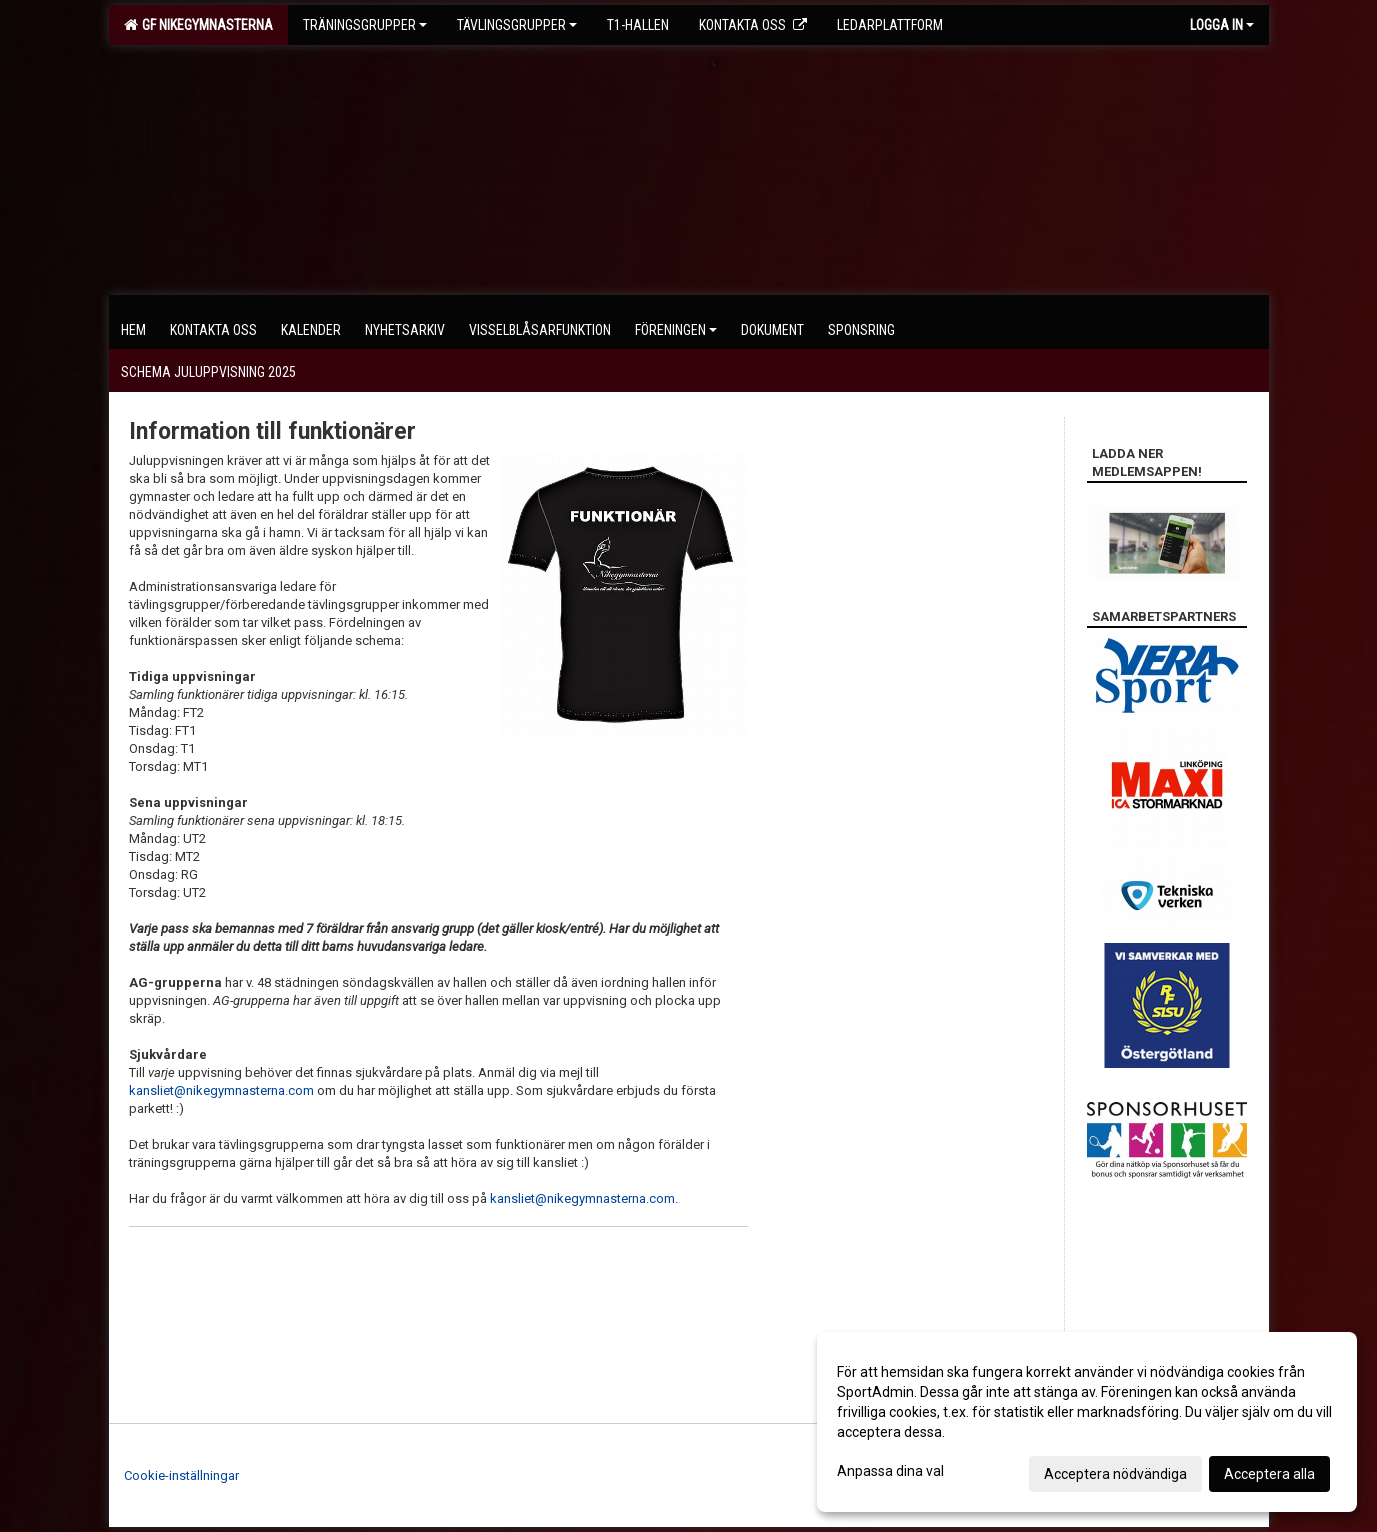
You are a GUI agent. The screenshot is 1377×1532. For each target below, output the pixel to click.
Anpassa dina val (890, 1471)
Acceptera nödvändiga (1115, 1474)
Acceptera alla (1269, 1474)
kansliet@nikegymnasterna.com (221, 1090)
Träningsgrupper (365, 25)
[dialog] (1087, 1422)
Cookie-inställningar (181, 1475)
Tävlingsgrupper (517, 25)
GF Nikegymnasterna (198, 25)
